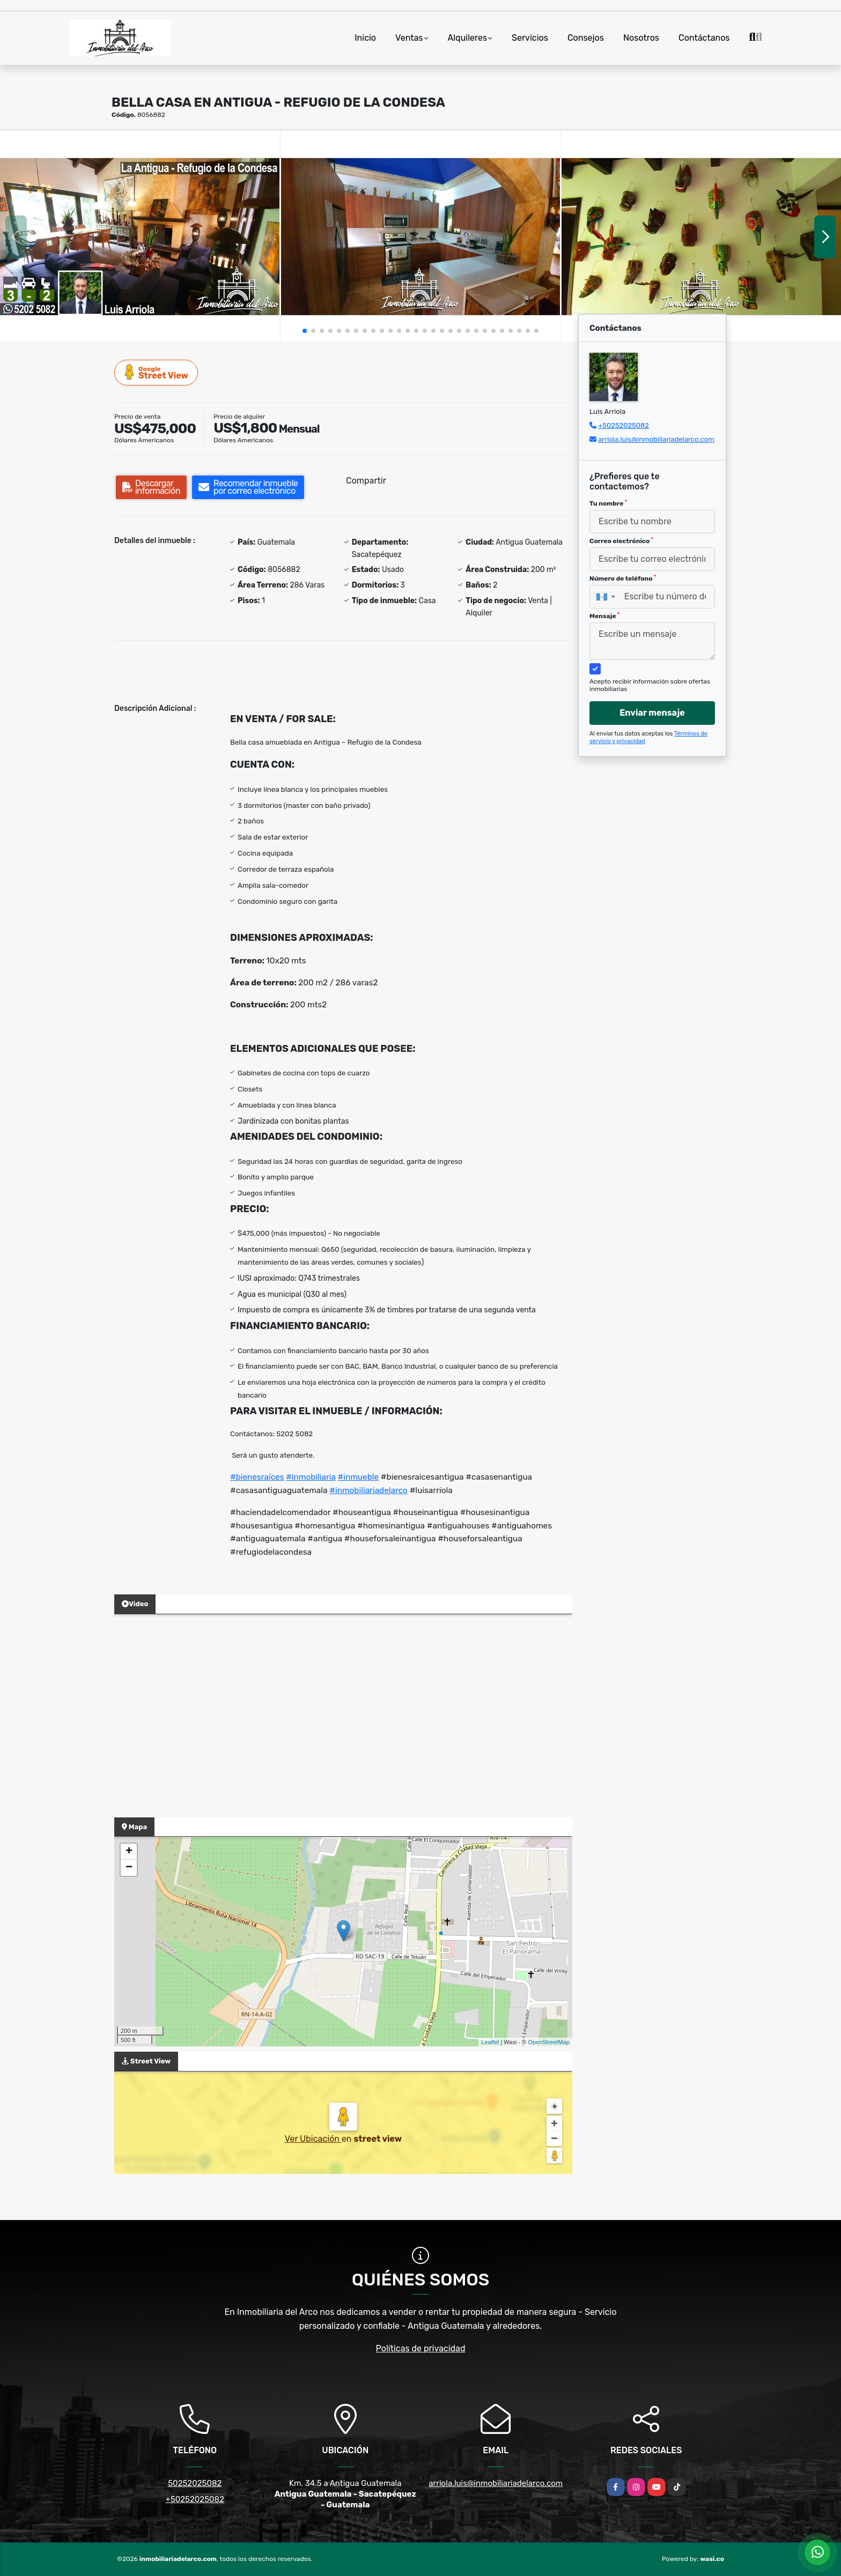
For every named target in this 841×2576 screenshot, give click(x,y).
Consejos (585, 38)
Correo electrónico (621, 541)
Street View (156, 372)
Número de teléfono (622, 578)
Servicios (530, 38)
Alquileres (468, 38)
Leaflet (490, 2042)
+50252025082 (623, 425)
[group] (139, 236)
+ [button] (129, 1852)
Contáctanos (703, 38)
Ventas (409, 38)
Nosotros (641, 38)
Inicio (365, 38)
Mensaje (604, 616)
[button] (305, 331)
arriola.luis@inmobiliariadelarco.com (656, 439)
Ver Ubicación (313, 2139)
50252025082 (195, 2483)
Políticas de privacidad (421, 2348)
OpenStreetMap (549, 2042)
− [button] (129, 1868)
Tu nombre (608, 503)
